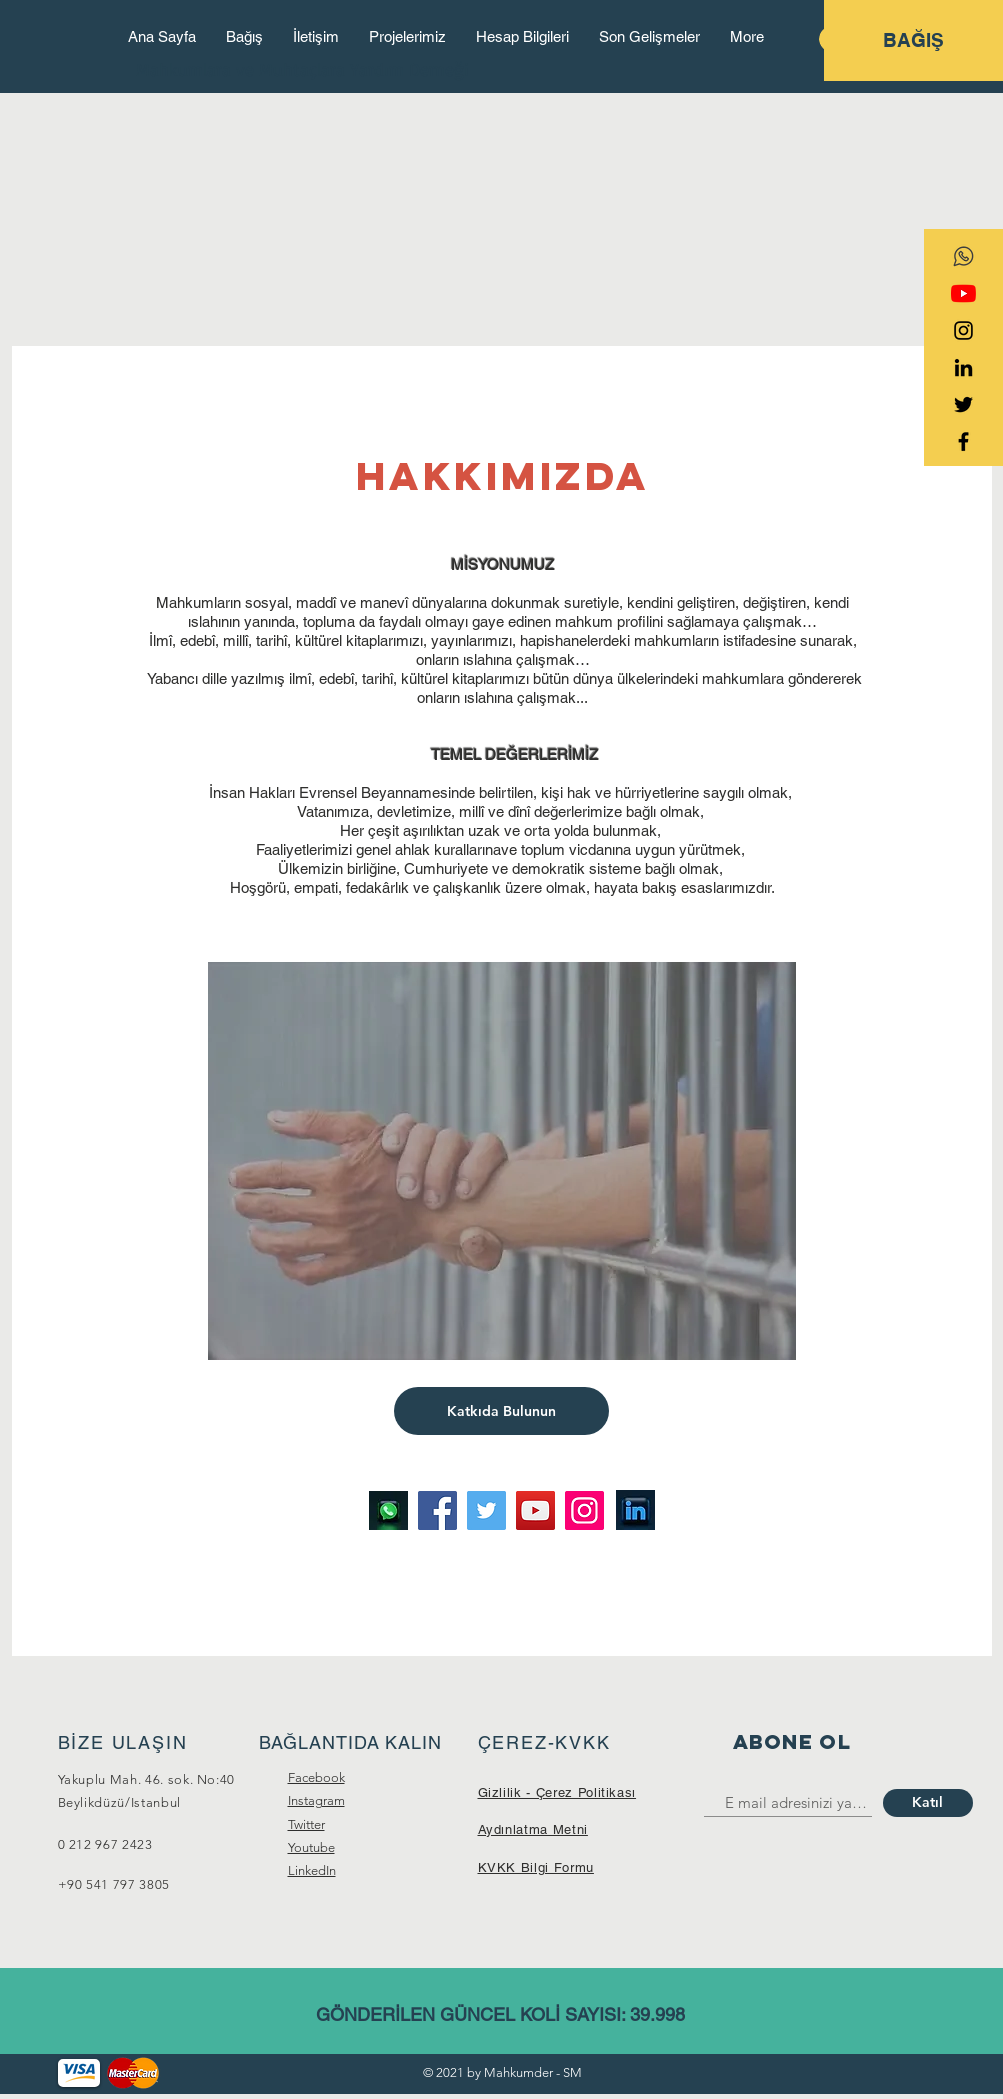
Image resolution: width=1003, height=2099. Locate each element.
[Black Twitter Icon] (963, 404)
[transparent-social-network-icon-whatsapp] (963, 256)
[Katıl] (928, 1803)
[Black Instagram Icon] (963, 330)
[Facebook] (437, 1510)
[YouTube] (963, 293)
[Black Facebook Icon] (963, 441)
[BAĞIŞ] (913, 40)
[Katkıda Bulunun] (501, 1411)
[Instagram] (584, 1510)
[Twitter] (486, 1510)
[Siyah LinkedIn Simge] (963, 367)
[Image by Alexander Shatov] (388, 1510)
